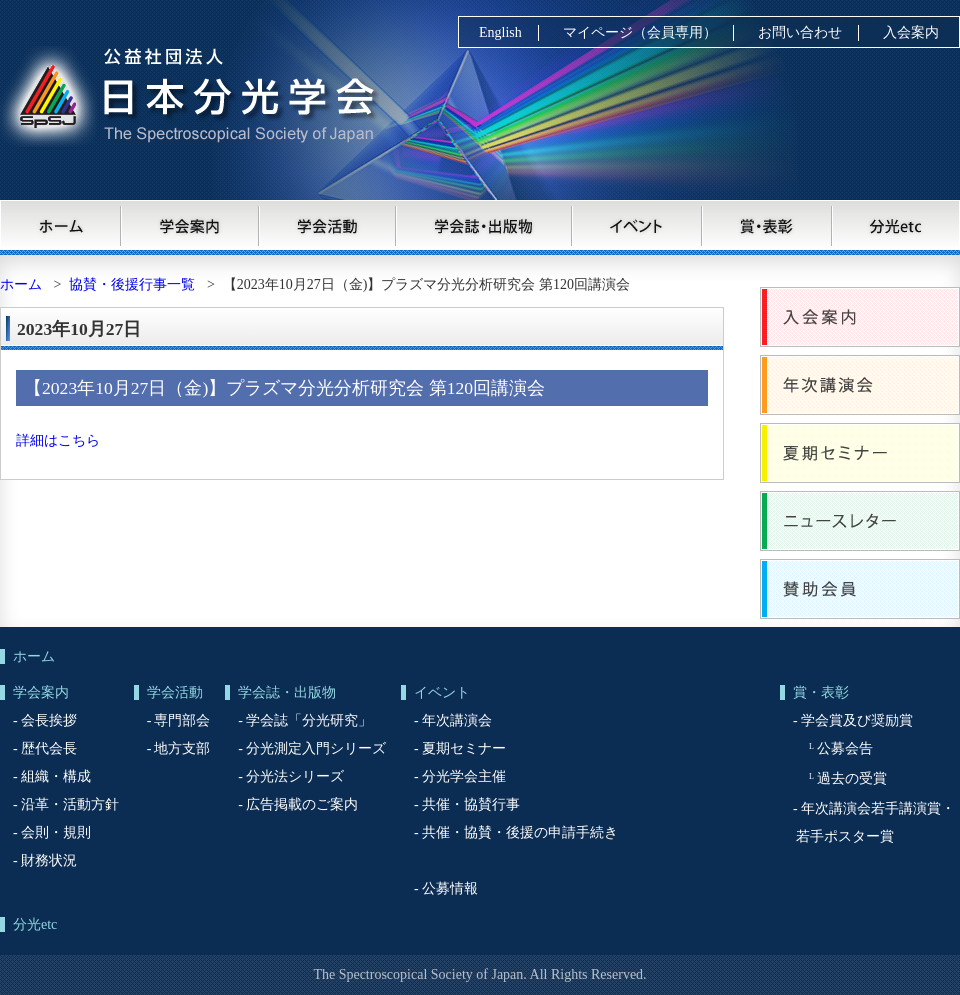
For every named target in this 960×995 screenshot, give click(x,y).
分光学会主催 (464, 776)
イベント (638, 225)
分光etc (896, 225)
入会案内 (911, 32)
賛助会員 (860, 589)
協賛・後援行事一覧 (132, 284)
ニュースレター (860, 521)
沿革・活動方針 (70, 804)
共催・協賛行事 (471, 804)
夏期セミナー (860, 453)
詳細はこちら (58, 440)
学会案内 (190, 225)
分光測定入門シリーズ (316, 748)
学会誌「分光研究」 (309, 720)
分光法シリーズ (295, 776)
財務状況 (49, 860)
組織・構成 (56, 776)
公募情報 (450, 888)
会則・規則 (56, 832)
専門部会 (182, 720)
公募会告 (845, 748)
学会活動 (328, 225)
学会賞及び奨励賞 (857, 720)
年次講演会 (860, 385)
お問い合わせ (800, 32)
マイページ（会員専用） (640, 32)
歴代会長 (49, 748)
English (500, 32)
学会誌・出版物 (485, 225)
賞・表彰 (768, 225)
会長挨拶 (49, 720)
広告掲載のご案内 (302, 804)
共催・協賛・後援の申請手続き (520, 832)
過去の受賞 (852, 778)
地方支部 (182, 748)
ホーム (60, 225)
